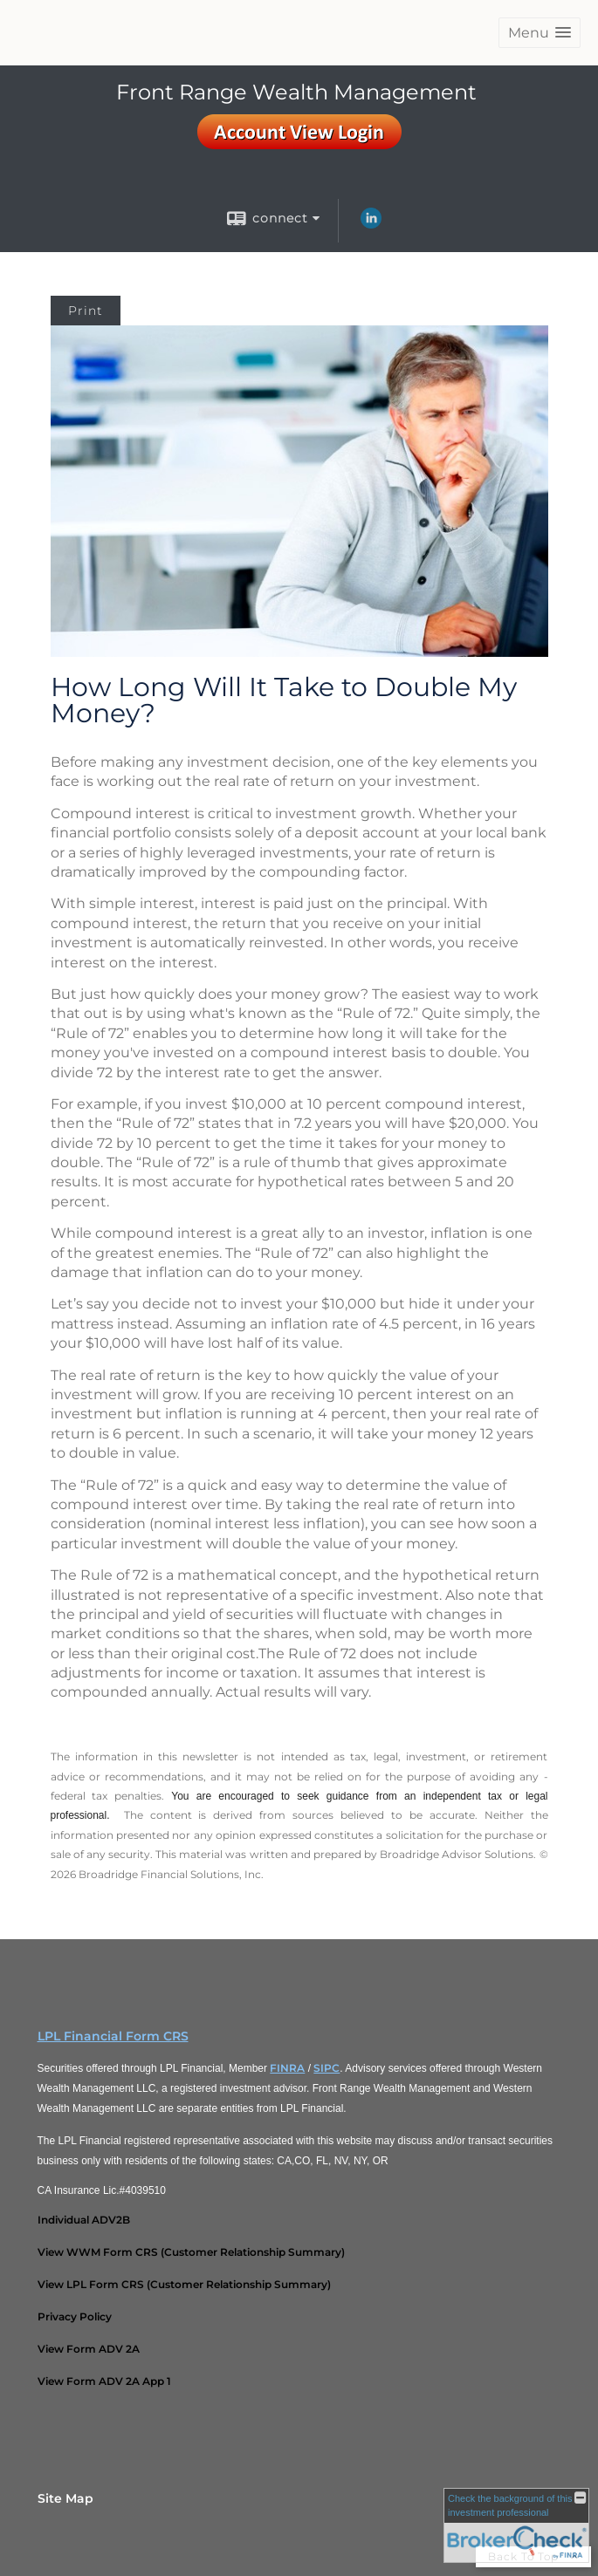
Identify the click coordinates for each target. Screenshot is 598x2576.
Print (85, 310)
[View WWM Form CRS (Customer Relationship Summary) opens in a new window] (191, 2251)
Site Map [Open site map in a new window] (65, 2498)
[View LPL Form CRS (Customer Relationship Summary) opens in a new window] (184, 2284)
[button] (539, 32)
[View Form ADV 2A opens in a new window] (89, 2348)
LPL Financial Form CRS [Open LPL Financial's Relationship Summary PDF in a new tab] (113, 2036)
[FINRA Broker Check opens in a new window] (516, 2525)
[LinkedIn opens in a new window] (371, 224)
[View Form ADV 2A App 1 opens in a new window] (104, 2381)
